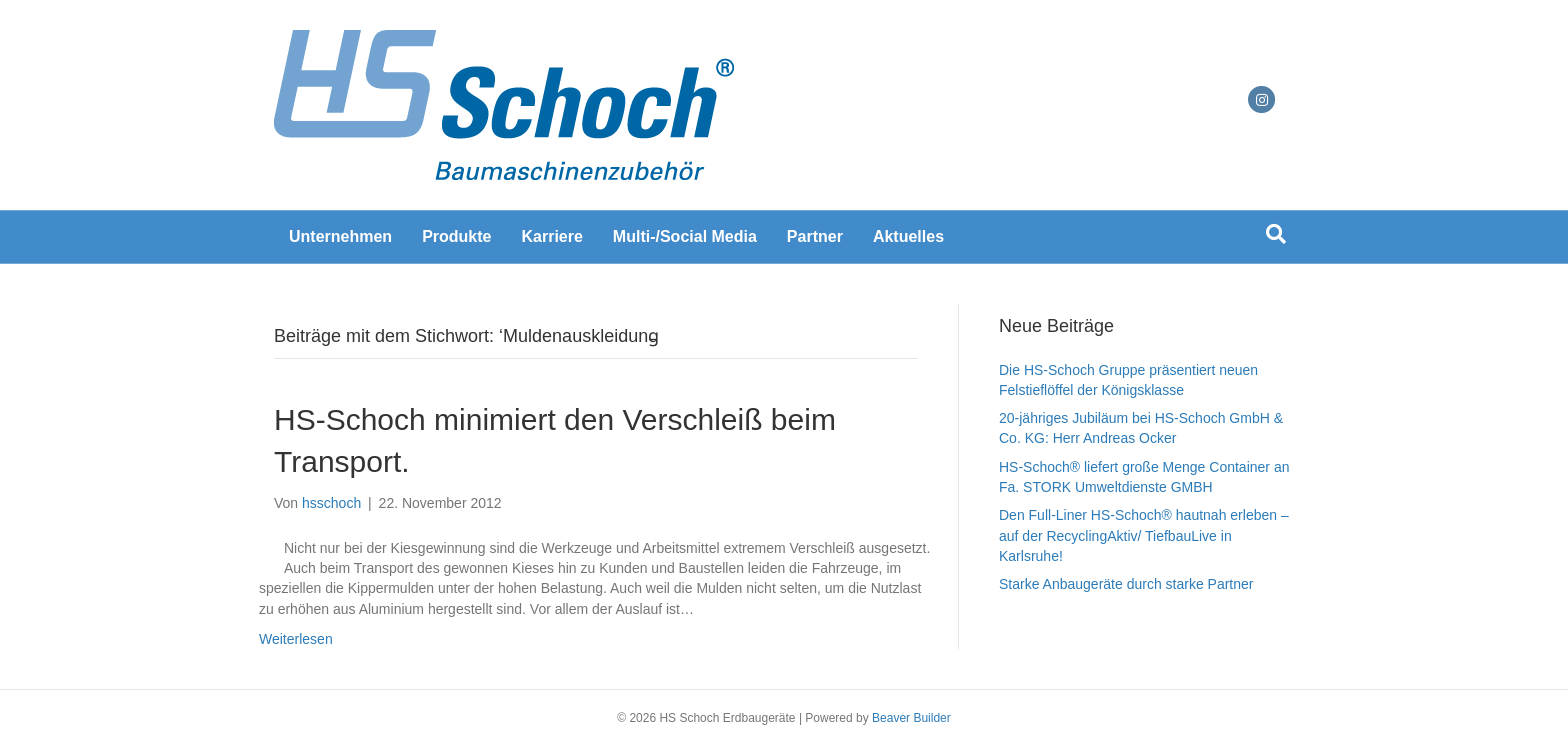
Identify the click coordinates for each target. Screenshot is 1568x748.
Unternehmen (340, 236)
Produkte (456, 236)
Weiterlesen (296, 639)
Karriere (551, 236)
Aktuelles (908, 236)
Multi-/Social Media (685, 236)
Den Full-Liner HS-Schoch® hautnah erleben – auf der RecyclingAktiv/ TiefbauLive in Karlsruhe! (1144, 535)
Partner (815, 236)
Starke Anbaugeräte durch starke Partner (1126, 584)
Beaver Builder (911, 718)
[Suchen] (1276, 234)
